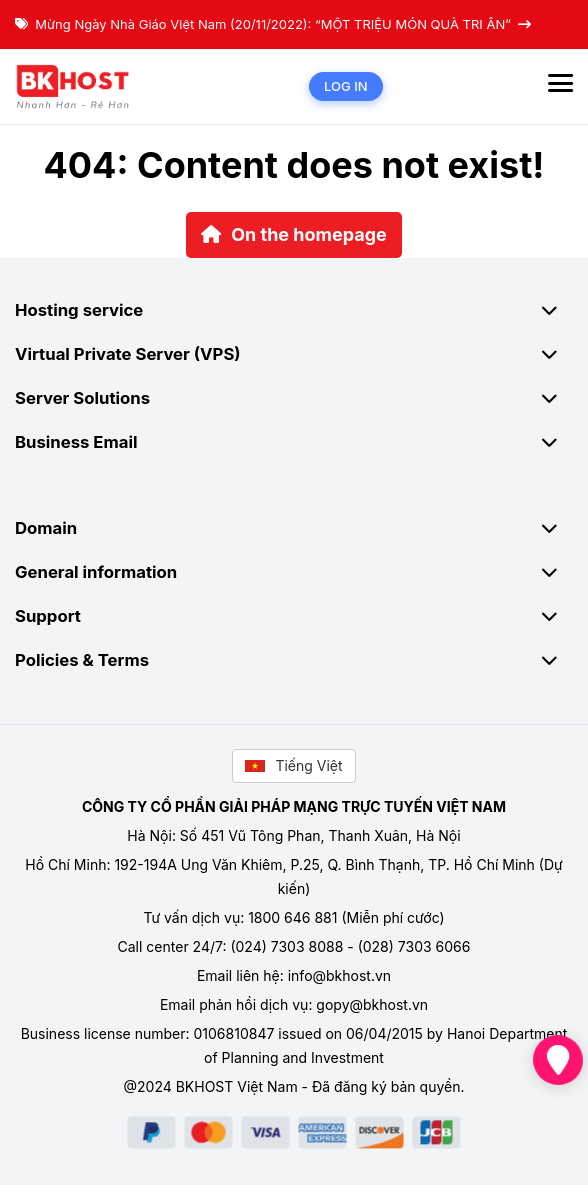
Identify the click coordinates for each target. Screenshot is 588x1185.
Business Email (294, 442)
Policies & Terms (294, 660)
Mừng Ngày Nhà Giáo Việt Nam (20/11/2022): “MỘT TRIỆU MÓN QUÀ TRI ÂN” (273, 24)
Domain (294, 528)
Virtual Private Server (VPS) (294, 354)
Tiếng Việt (293, 765)
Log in (346, 86)
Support (294, 616)
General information (294, 572)
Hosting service (294, 310)
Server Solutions (294, 398)
